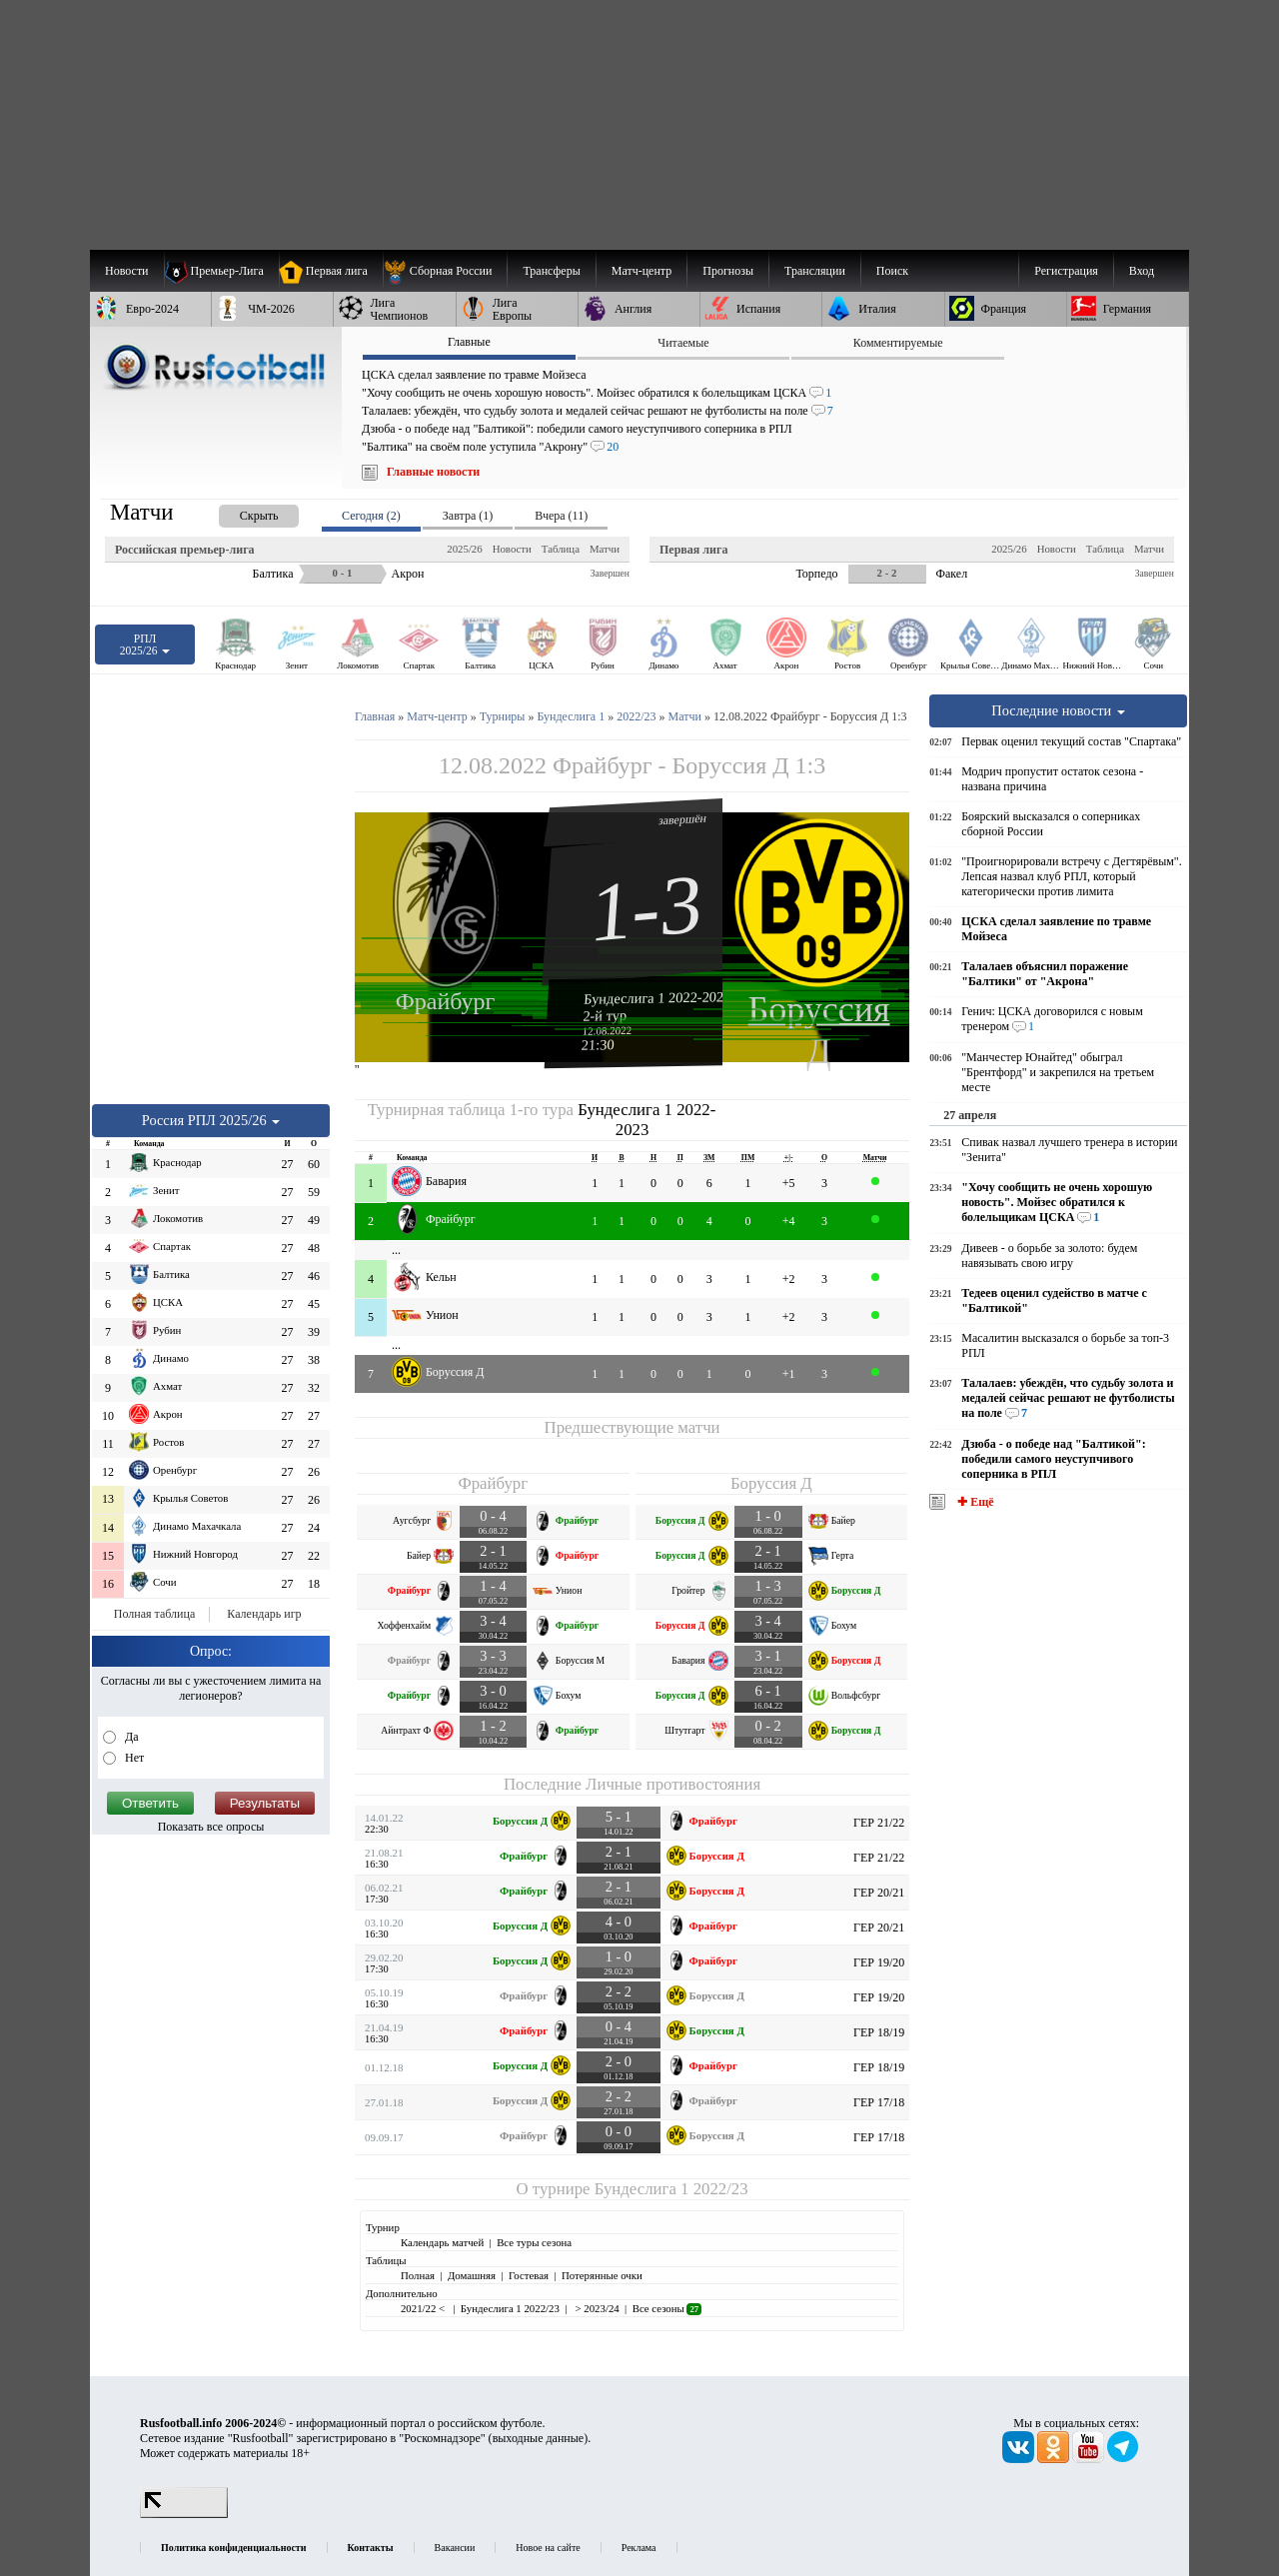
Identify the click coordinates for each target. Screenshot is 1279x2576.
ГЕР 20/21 (878, 1893)
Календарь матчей (442, 2242)
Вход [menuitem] (1141, 271)
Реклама (639, 2547)
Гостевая (529, 2275)
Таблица (561, 549)
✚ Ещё (973, 1502)
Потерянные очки (602, 2275)
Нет (133, 1758)
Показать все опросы (211, 1827)
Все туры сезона (534, 2242)
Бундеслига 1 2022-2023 (657, 997)
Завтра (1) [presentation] (468, 516)
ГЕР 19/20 (878, 1962)
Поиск (892, 271)
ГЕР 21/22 (878, 1823)
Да (130, 1737)
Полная (418, 2275)
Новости (512, 549)
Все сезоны (667, 2308)
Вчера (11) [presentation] (561, 516)
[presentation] (239, 512)
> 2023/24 (596, 2308)
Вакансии (455, 2547)
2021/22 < (424, 2308)
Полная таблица (154, 1614)
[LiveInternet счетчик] (184, 2514)
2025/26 (464, 549)
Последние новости (1058, 710)
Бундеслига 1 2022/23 (671, 2188)
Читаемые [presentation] (682, 343)
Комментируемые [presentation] (898, 343)
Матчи (605, 549)
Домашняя (472, 2275)
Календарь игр (264, 1614)
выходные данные (539, 2438)
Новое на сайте (548, 2547)
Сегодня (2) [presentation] (371, 516)
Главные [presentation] (469, 342)
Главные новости (433, 472)
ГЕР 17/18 (878, 2102)
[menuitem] (445, 271)
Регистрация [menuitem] (1066, 271)
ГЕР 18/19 (878, 2032)
